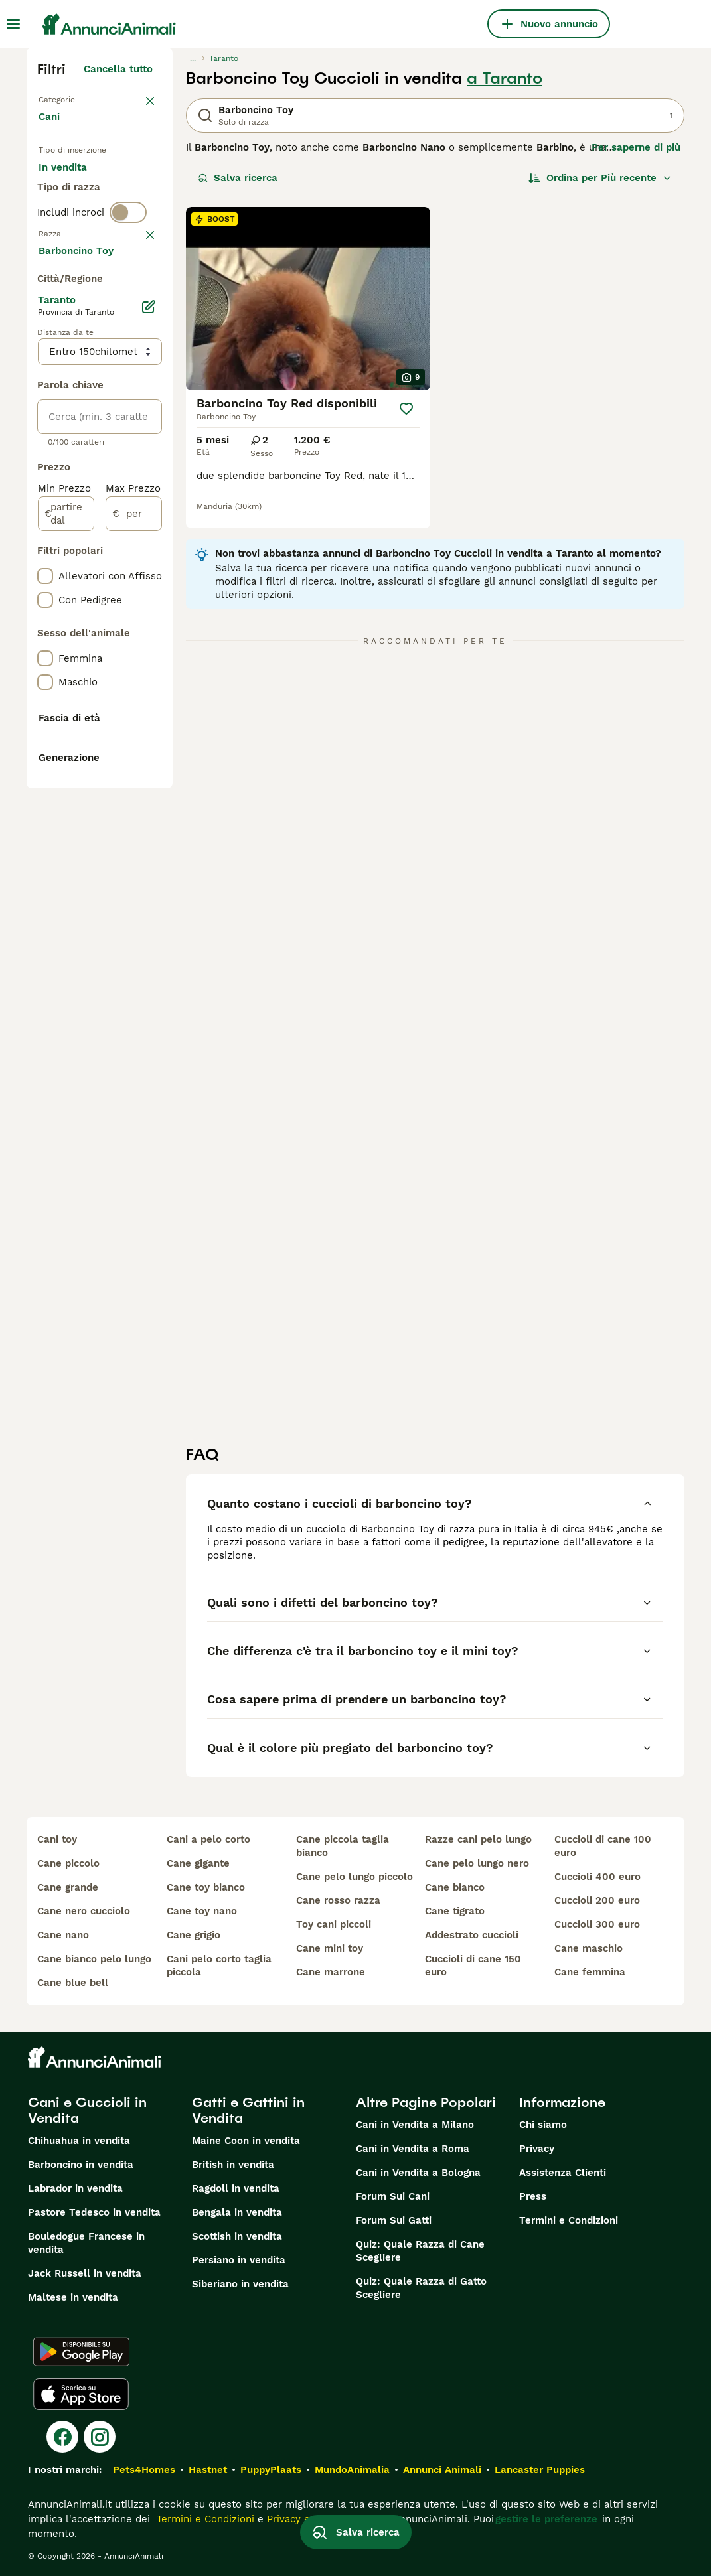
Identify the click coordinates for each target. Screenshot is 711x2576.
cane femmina (589, 1972)
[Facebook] (62, 2437)
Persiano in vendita (238, 2260)
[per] (134, 901)
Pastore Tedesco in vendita (94, 2212)
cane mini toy (329, 1948)
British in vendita (233, 2165)
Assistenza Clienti (562, 2173)
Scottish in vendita (237, 2236)
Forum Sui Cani (393, 2196)
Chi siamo (543, 2125)
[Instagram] (100, 2437)
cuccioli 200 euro (597, 1900)
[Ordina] (600, 178)
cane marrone (330, 1972)
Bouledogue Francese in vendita (86, 2242)
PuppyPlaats (270, 2470)
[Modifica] (148, 694)
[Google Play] (81, 2352)
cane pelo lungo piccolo (354, 1877)
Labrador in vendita (75, 2188)
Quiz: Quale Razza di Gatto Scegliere (421, 2288)
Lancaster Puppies (540, 2470)
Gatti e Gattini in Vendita (248, 2110)
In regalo (70, 215)
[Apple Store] (81, 2394)
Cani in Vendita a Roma (412, 2149)
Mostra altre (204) (117, 636)
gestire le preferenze (546, 2519)
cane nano (63, 1935)
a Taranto (504, 78)
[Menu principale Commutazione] (13, 24)
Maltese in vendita (73, 2297)
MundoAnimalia (352, 2470)
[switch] (128, 297)
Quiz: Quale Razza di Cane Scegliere (420, 2250)
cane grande (67, 1887)
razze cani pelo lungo (478, 1839)
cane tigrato (455, 1911)
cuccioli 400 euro (597, 1877)
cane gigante (198, 1863)
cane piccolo (68, 1863)
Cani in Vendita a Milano (415, 2125)
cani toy (57, 1839)
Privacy (536, 2149)
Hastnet (208, 2470)
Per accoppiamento (96, 247)
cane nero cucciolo (83, 1911)
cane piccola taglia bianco (342, 1846)
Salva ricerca (237, 178)
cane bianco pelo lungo (94, 1959)
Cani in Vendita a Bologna (418, 2173)
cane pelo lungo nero (477, 1863)
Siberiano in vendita (240, 2284)
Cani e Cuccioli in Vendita (87, 2110)
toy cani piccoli (333, 1924)
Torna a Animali (77, 98)
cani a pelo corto (208, 1839)
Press (532, 2196)
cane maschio (588, 1948)
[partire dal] (66, 901)
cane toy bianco (206, 1887)
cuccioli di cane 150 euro (473, 1965)
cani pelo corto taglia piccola (219, 1965)
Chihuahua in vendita (79, 2141)
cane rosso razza (338, 1900)
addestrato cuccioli (471, 1935)
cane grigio (193, 1935)
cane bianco (455, 1887)
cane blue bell (72, 1983)
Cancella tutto (118, 69)
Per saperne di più (636, 147)
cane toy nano (202, 1911)
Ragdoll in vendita (235, 2188)
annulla (134, 325)
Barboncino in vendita (80, 2165)
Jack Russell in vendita (84, 2273)
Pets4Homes (144, 2470)
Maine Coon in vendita (246, 2141)
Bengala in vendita (237, 2212)
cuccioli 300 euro (597, 1924)
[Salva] (406, 408)
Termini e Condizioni (568, 2220)
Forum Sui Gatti (394, 2220)
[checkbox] (45, 394)
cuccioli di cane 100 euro (602, 1846)
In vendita (73, 183)
